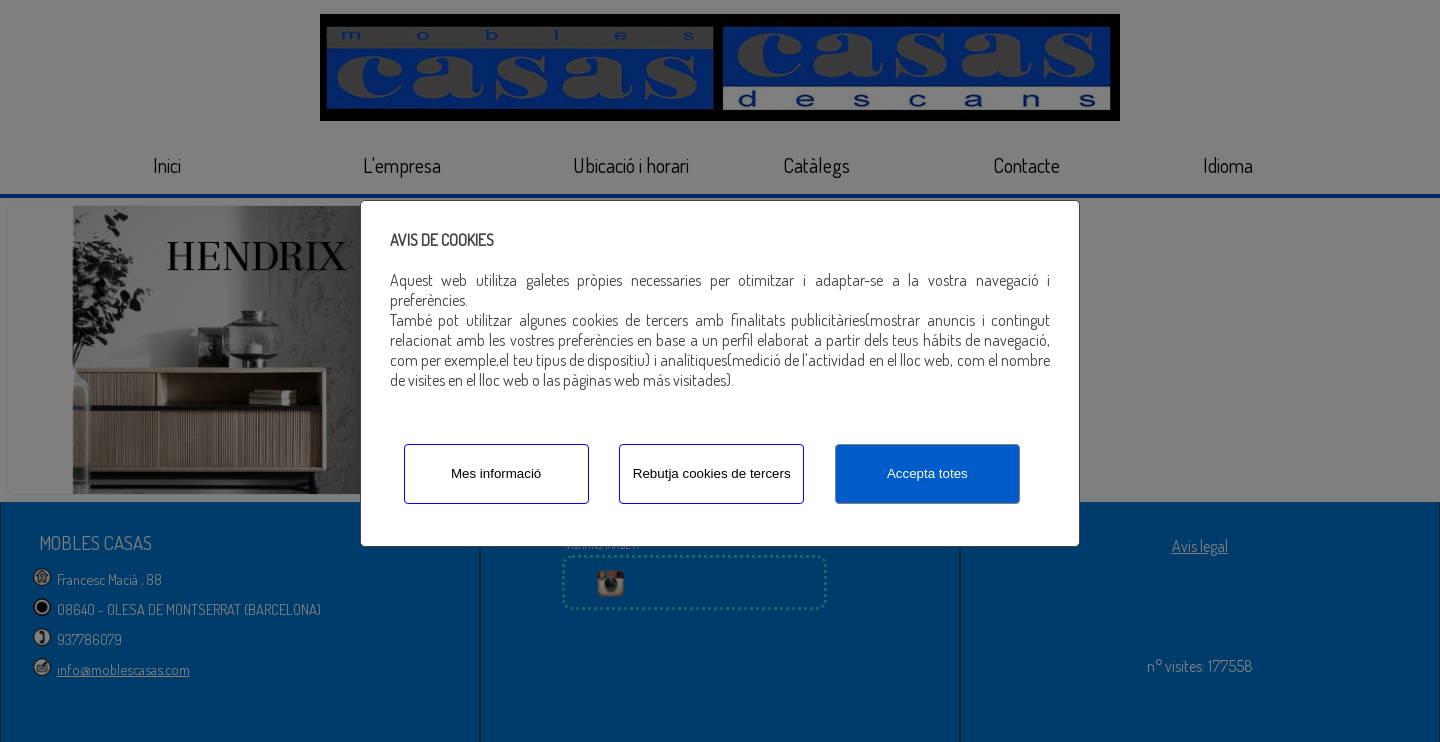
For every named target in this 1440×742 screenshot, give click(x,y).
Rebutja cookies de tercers (712, 473)
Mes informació (496, 473)
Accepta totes (927, 473)
